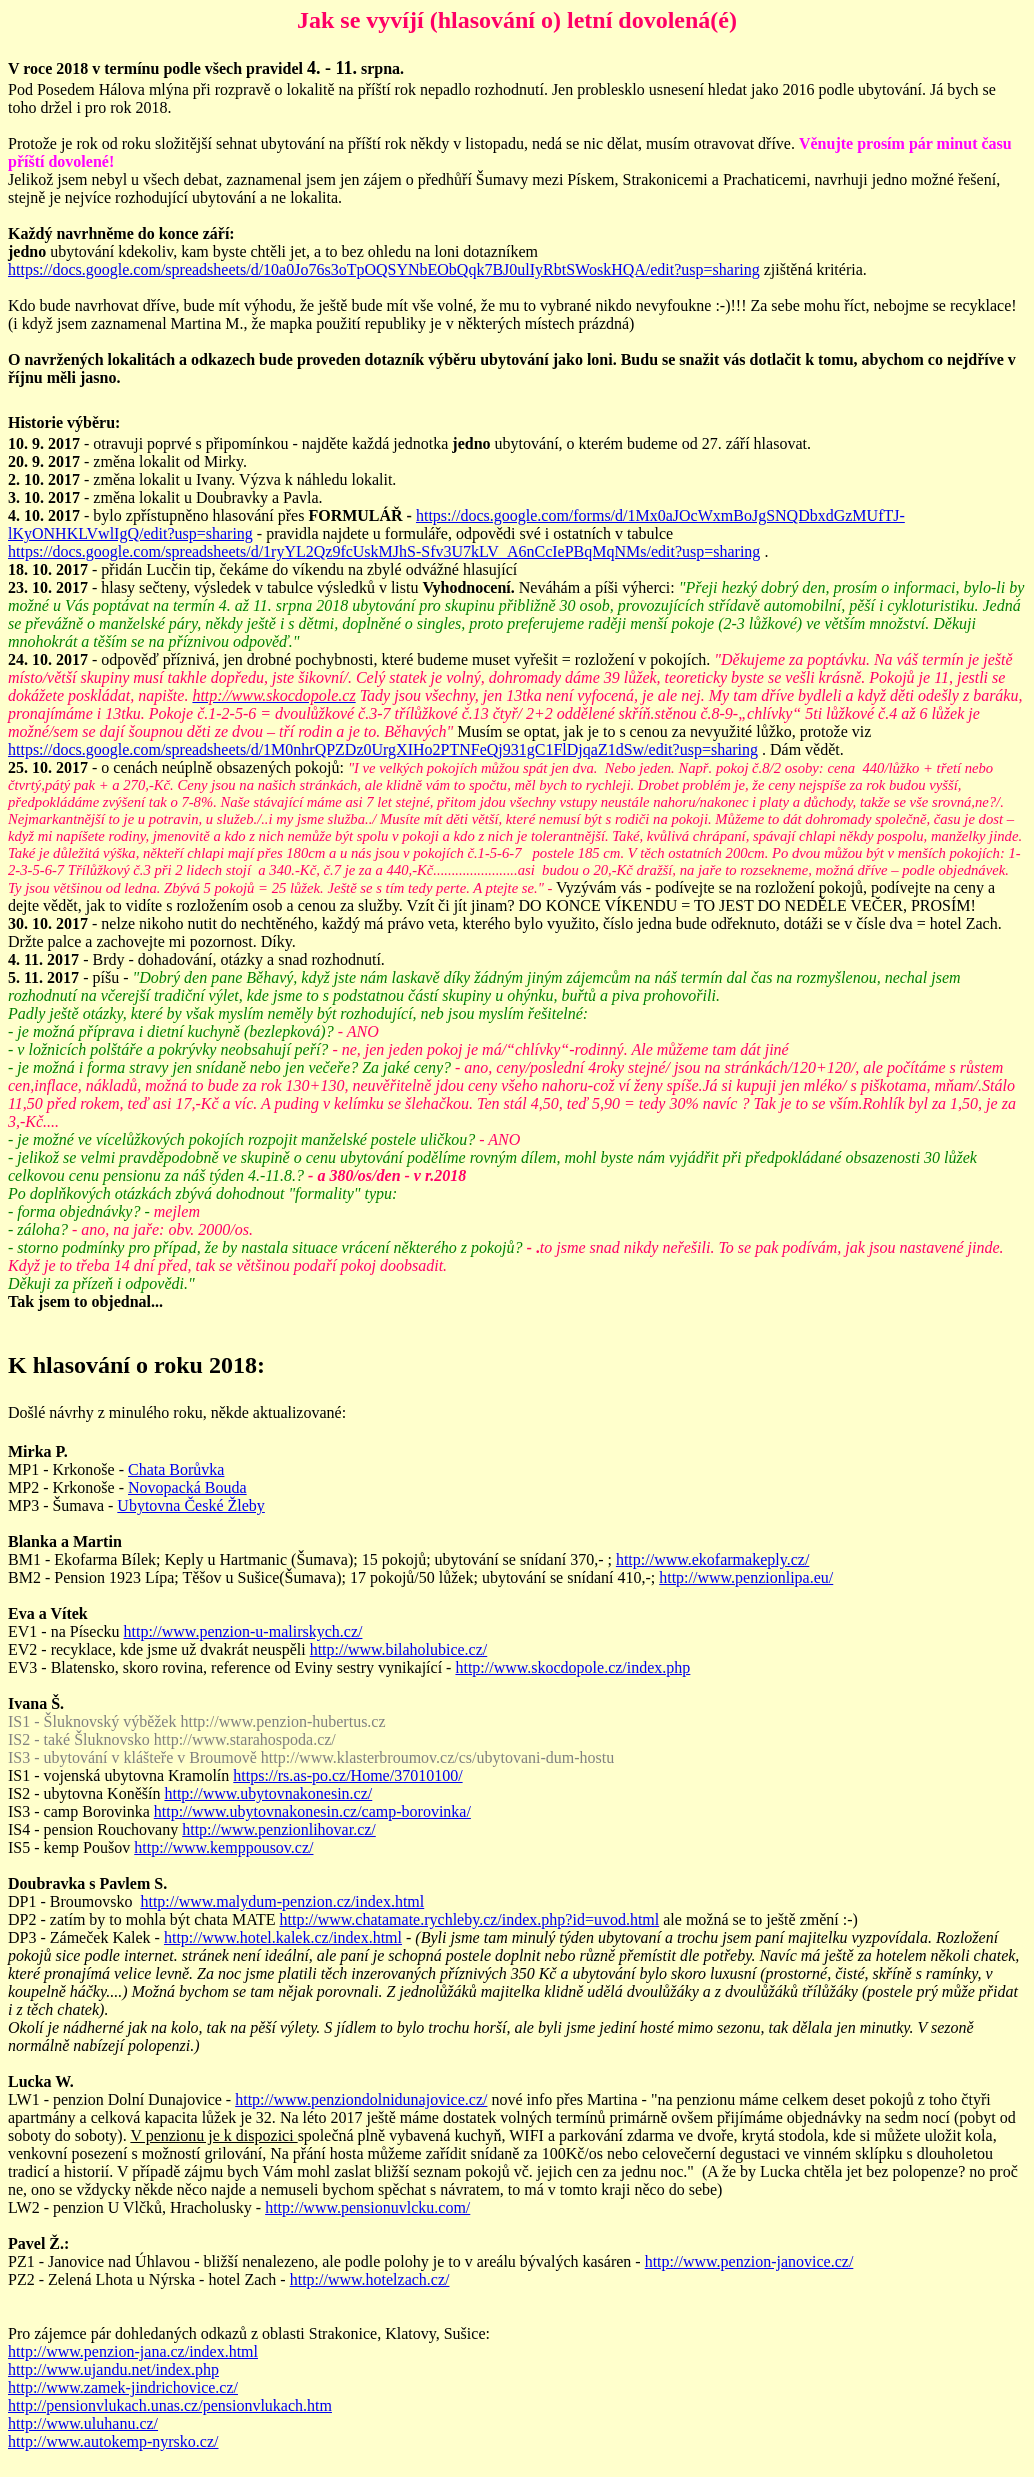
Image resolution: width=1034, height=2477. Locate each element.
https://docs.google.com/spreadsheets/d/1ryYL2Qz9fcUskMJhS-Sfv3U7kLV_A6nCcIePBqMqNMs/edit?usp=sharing (384, 551)
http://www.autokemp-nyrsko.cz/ (113, 2441)
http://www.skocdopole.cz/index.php (572, 1667)
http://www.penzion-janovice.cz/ (749, 2261)
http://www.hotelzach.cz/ (370, 2279)
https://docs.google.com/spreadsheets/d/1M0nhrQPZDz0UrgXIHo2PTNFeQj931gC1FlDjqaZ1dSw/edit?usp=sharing (383, 749)
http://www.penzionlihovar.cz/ (279, 1829)
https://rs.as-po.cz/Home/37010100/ (347, 1775)
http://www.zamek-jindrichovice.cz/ (123, 2387)
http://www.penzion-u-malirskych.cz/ (243, 1631)
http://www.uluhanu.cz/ (83, 2423)
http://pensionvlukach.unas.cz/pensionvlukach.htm (170, 2405)
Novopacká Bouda (187, 1487)
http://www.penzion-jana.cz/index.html (133, 2351)
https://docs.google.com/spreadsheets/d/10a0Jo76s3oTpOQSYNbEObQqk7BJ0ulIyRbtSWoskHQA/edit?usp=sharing (384, 269)
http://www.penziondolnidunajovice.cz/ (361, 2099)
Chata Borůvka (176, 1469)
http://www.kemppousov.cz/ (223, 1847)
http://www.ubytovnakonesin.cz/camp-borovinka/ (312, 1811)
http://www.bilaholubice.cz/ (399, 1649)
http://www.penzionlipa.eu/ (746, 1577)
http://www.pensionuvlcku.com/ (367, 2207)
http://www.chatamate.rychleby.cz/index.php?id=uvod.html (470, 1919)
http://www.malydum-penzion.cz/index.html (282, 1901)
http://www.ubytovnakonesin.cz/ (268, 1793)
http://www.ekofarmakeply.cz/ (712, 1559)
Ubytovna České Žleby (191, 1505)
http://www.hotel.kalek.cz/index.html (283, 1937)
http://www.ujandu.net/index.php (113, 2369)
